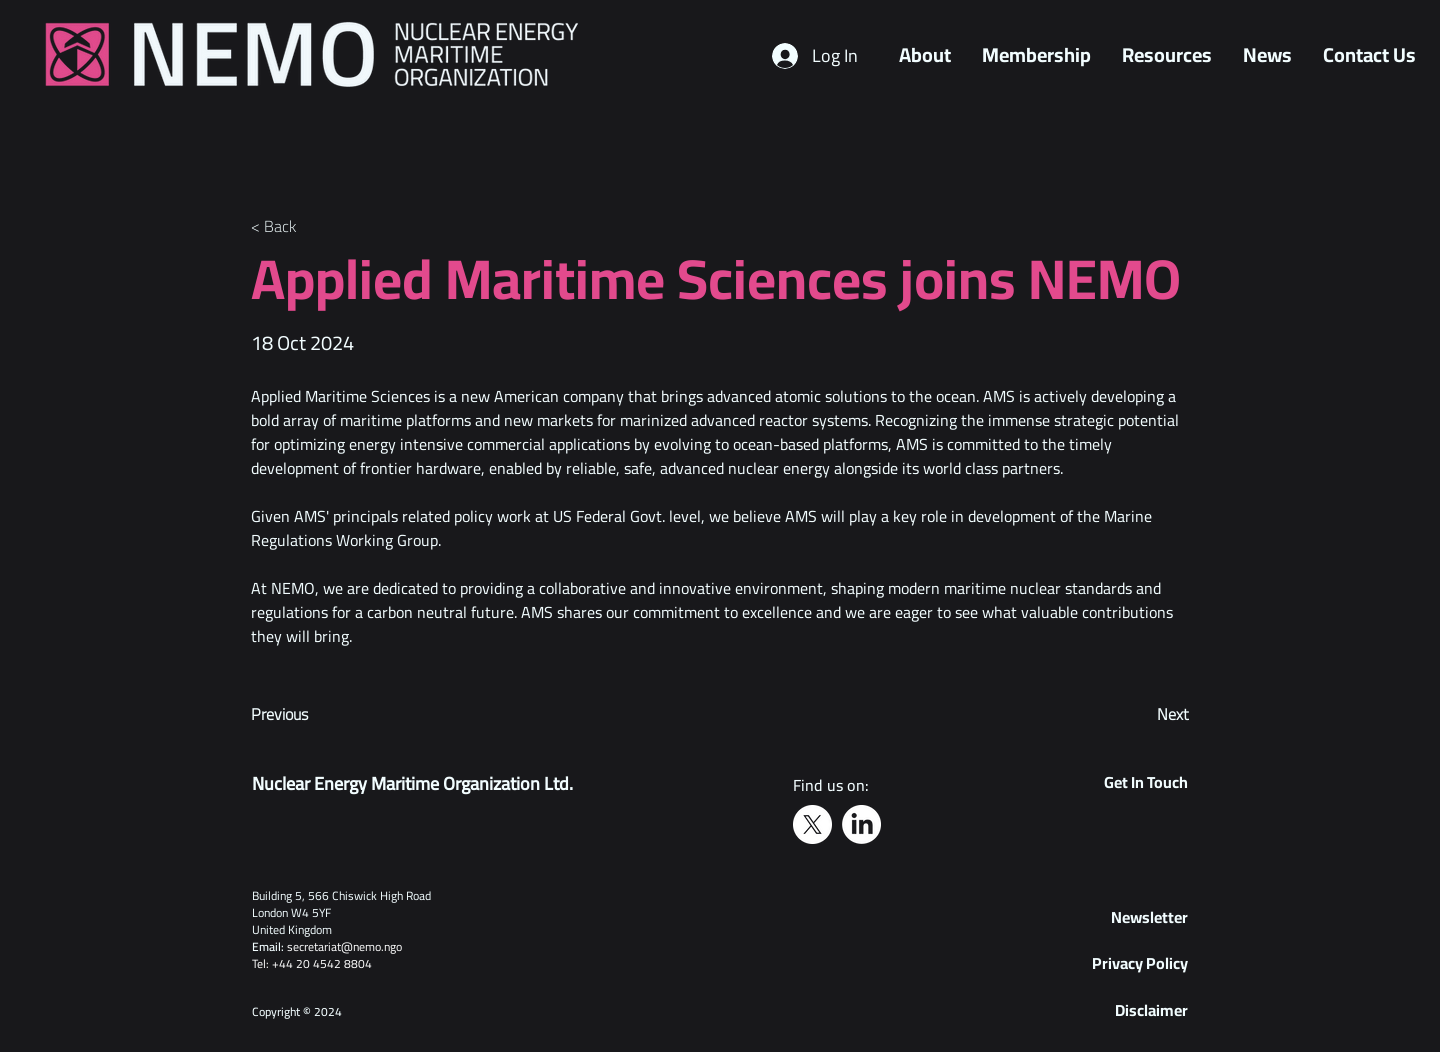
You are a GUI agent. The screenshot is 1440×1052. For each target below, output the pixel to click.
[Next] (1139, 715)
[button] (1149, 917)
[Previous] (317, 715)
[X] (812, 824)
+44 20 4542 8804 (322, 963)
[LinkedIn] (861, 824)
